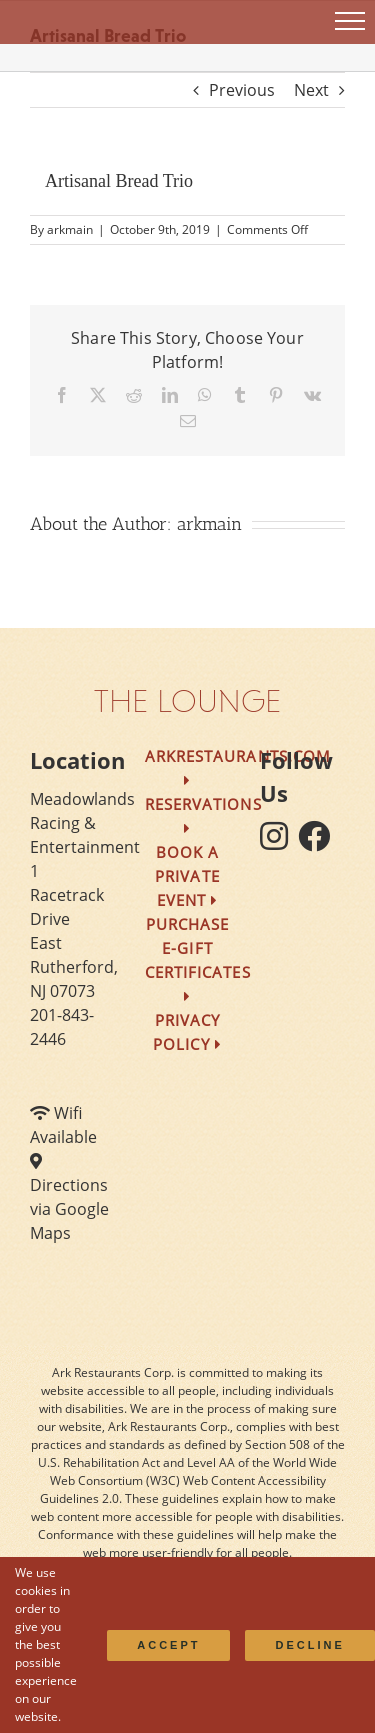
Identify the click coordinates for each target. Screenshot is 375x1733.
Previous (242, 90)
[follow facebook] (319, 842)
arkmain (70, 229)
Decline (309, 1645)
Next (311, 90)
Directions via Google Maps (69, 1209)
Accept (168, 1645)
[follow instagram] (279, 842)
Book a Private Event (187, 876)
